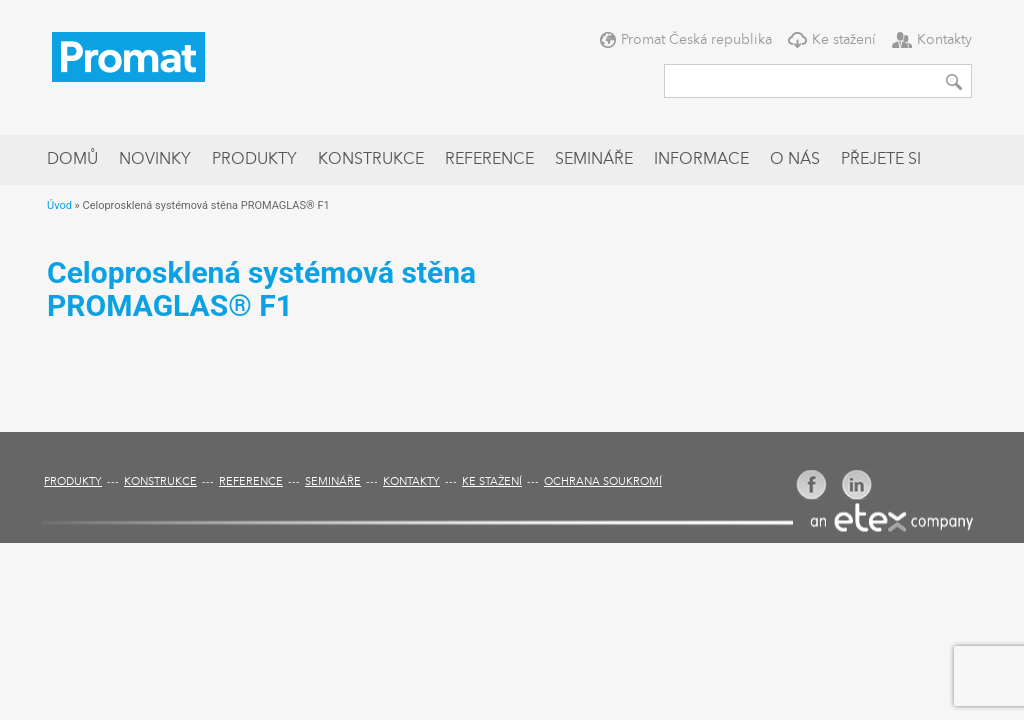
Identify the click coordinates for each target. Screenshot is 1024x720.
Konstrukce (371, 160)
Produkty (254, 160)
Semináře (594, 160)
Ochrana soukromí (603, 482)
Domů (72, 160)
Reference (489, 160)
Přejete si (881, 160)
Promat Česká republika (696, 40)
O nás (795, 160)
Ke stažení (844, 40)
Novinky (155, 160)
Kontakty (944, 40)
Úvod (59, 205)
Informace (701, 160)
